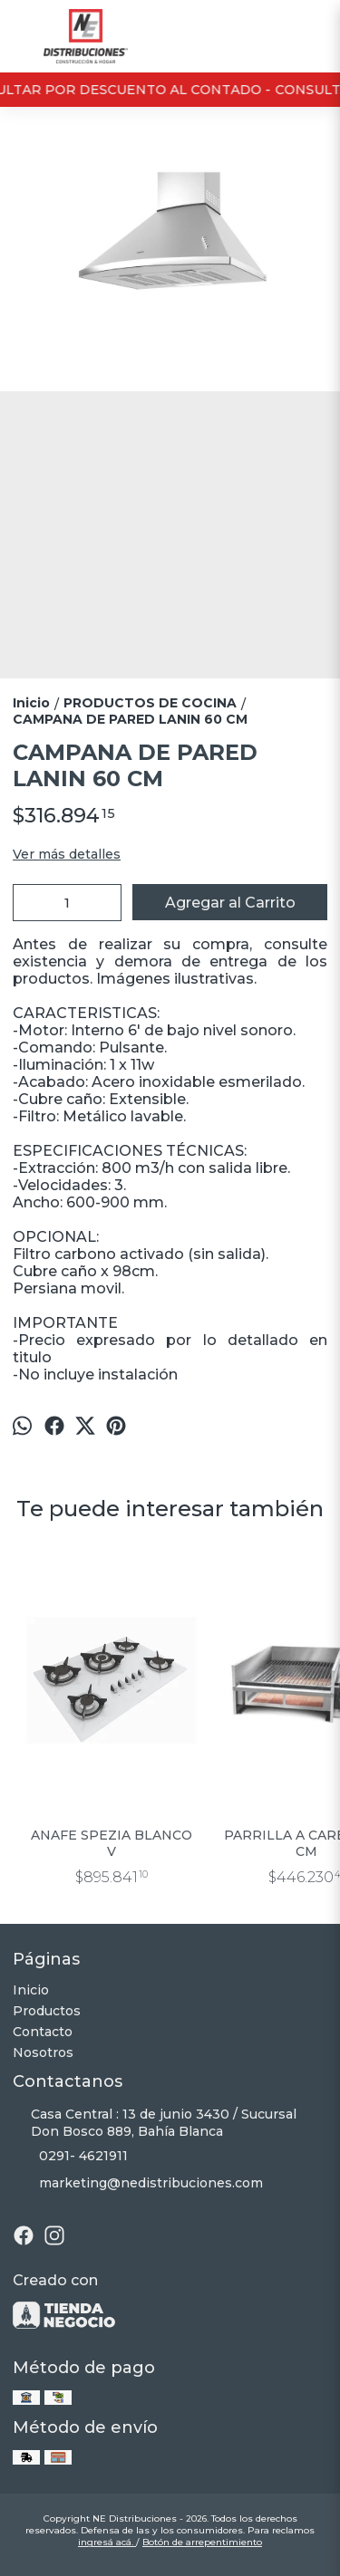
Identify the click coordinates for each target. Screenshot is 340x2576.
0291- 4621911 (70, 2156)
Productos (47, 2011)
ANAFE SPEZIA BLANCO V (111, 1843)
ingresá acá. (107, 2542)
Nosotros (43, 2052)
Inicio (31, 1990)
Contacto (43, 2031)
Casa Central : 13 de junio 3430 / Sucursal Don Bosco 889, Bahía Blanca (154, 2122)
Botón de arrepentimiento (202, 2542)
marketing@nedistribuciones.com (138, 2184)
